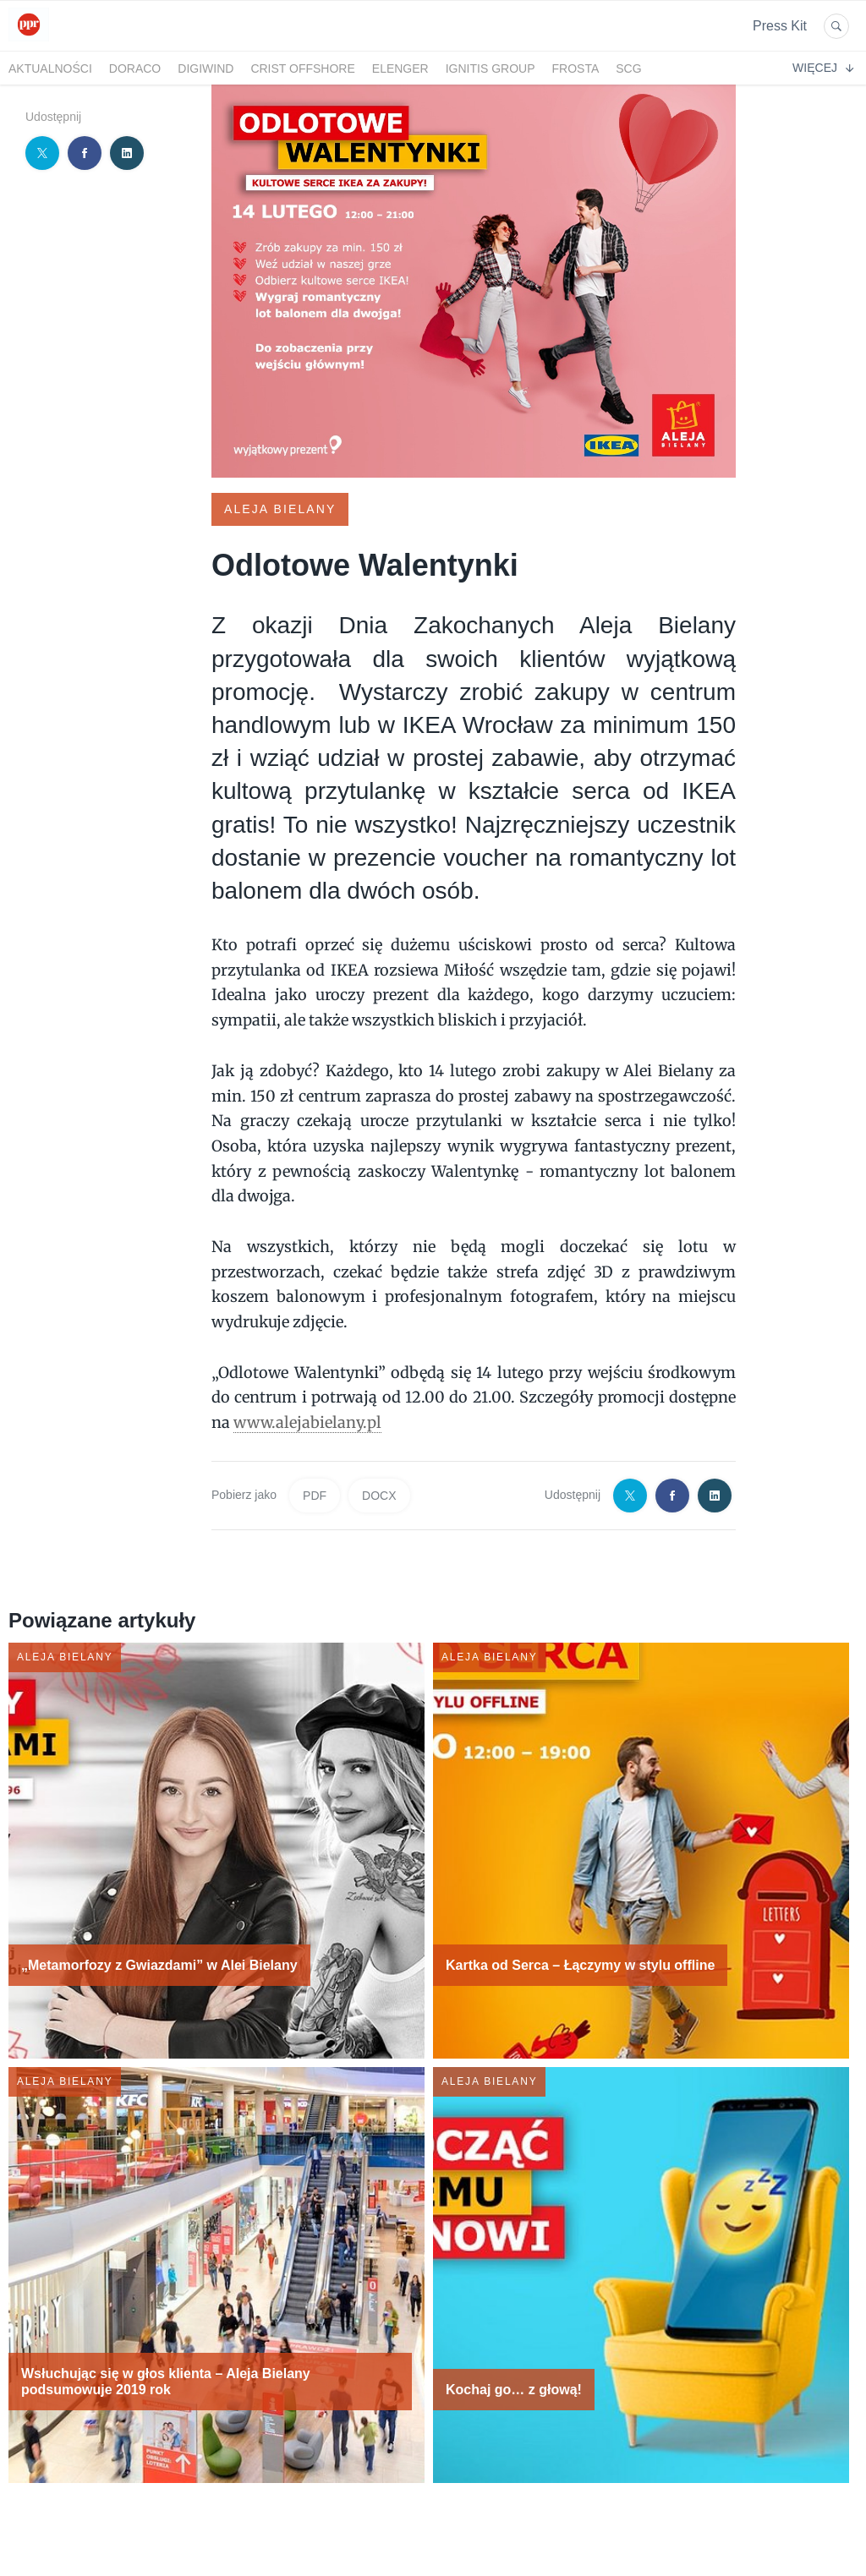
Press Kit (780, 26)
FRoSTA (576, 68)
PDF (314, 1495)
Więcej (822, 67)
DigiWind (205, 68)
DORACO (135, 68)
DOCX (379, 1495)
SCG (628, 68)
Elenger (400, 68)
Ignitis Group (490, 68)
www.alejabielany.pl (307, 1422)
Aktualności (50, 68)
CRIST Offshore (302, 68)
